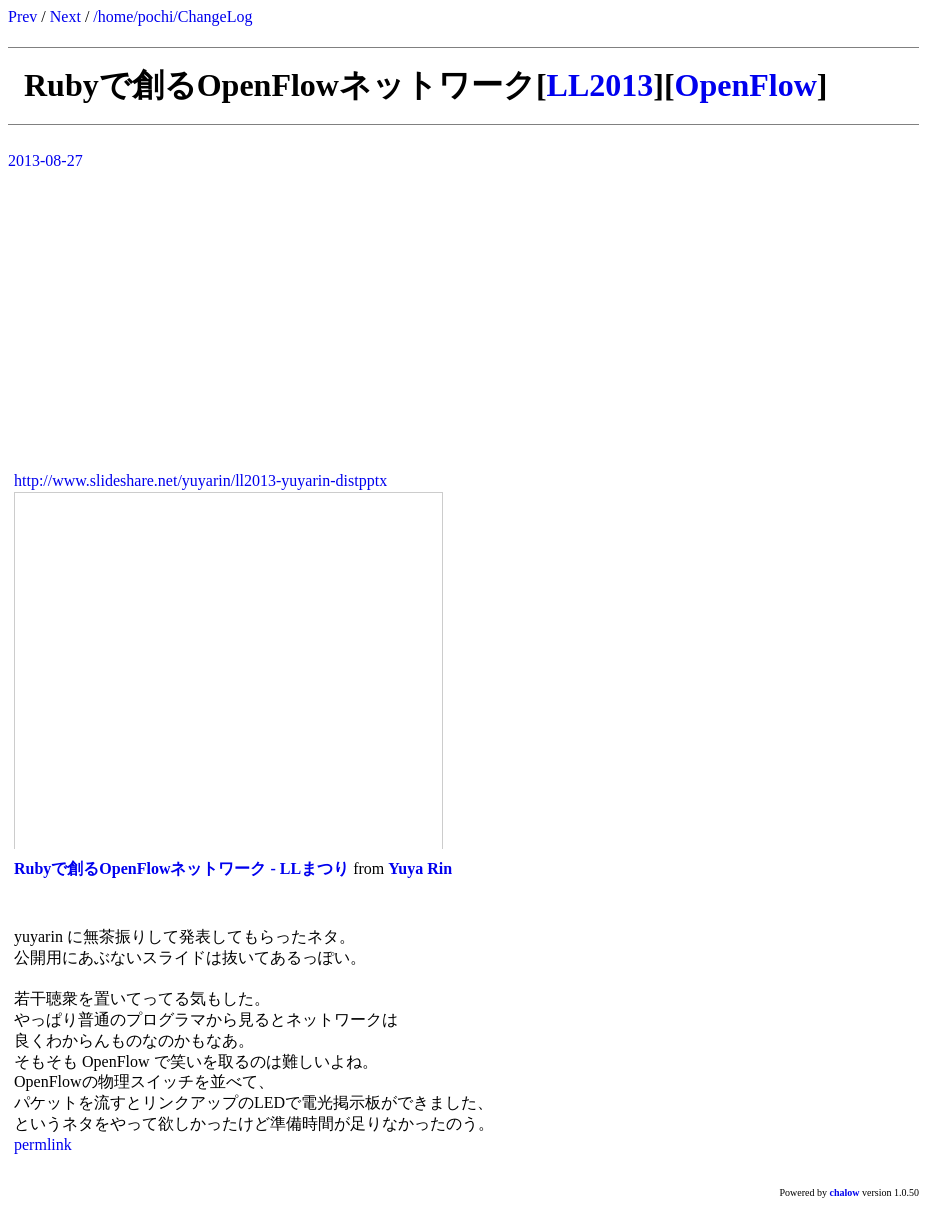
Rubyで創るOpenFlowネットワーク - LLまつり (181, 868)
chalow (845, 1192)
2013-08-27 (45, 160)
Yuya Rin (420, 868)
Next (65, 16)
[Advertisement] (463, 315)
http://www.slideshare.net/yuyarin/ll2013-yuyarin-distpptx (200, 480)
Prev (22, 16)
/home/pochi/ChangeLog (172, 16)
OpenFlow (746, 85)
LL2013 (600, 85)
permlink (43, 1144)
